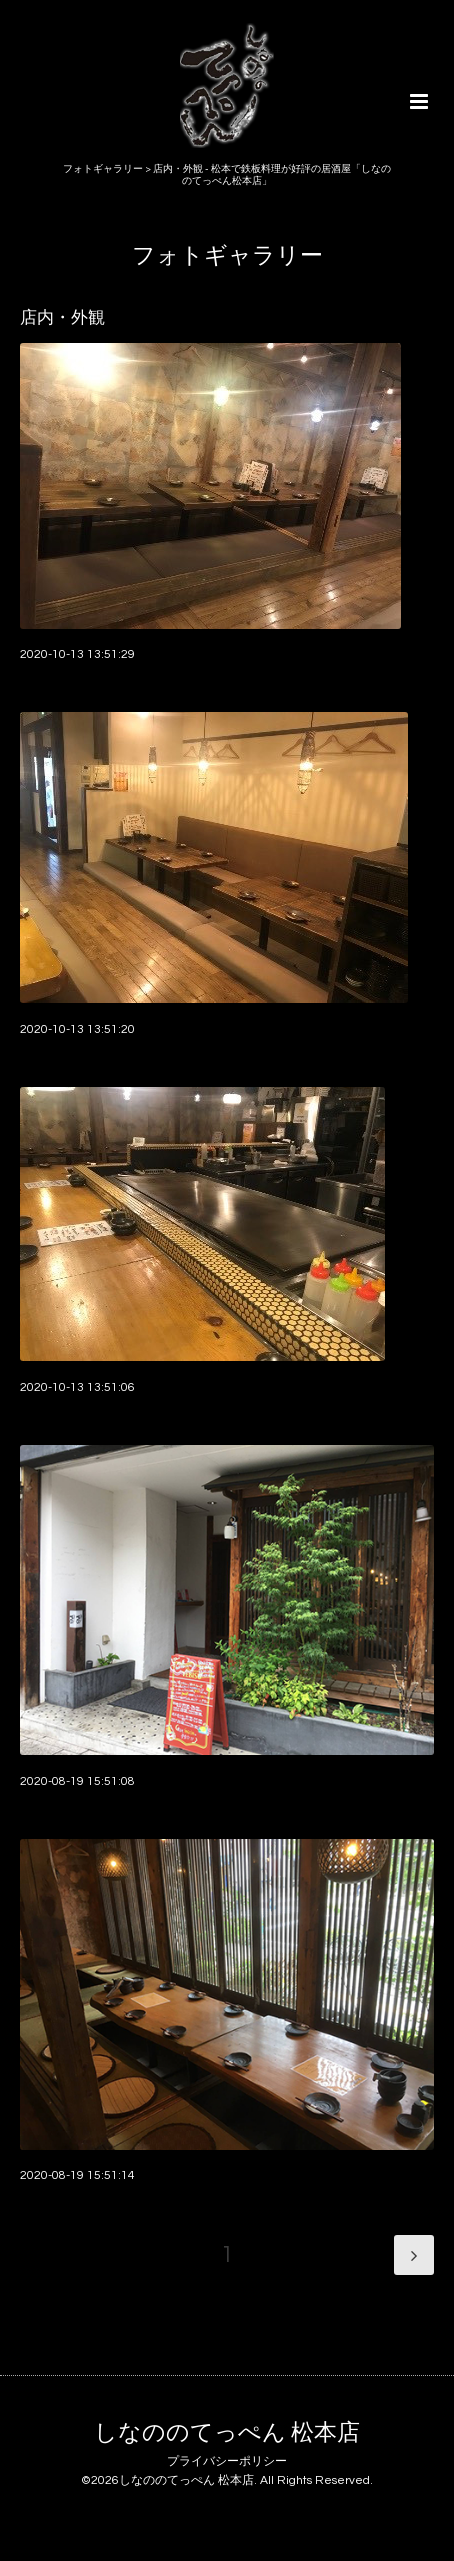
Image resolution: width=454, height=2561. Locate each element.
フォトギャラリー (227, 255)
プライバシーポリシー (227, 2461)
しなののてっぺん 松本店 (227, 2433)
